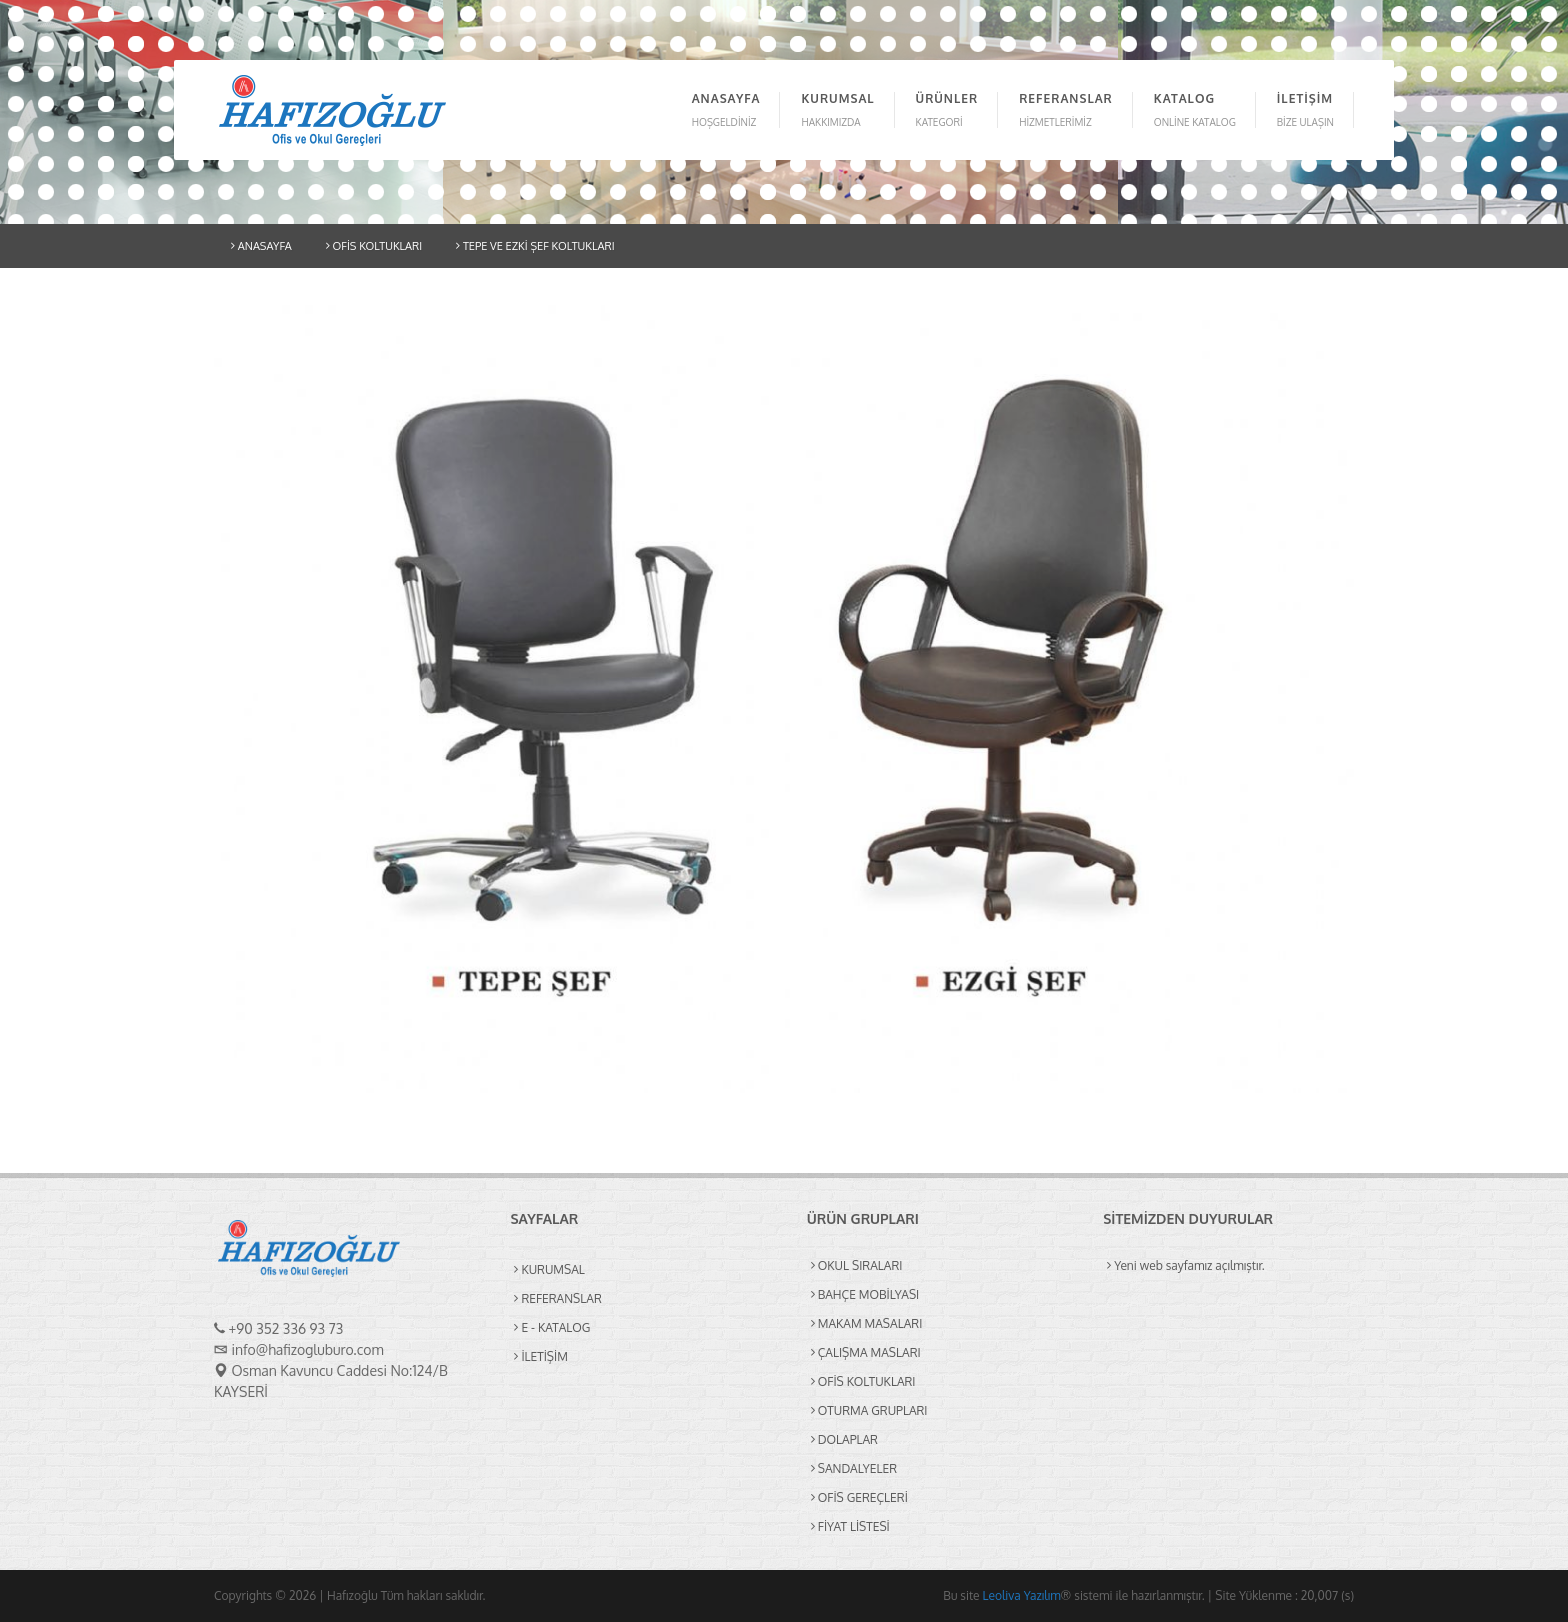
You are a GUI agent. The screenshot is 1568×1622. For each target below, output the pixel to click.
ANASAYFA (261, 246)
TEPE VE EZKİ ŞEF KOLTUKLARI (535, 246)
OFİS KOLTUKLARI (374, 246)
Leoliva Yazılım (1021, 1595)
